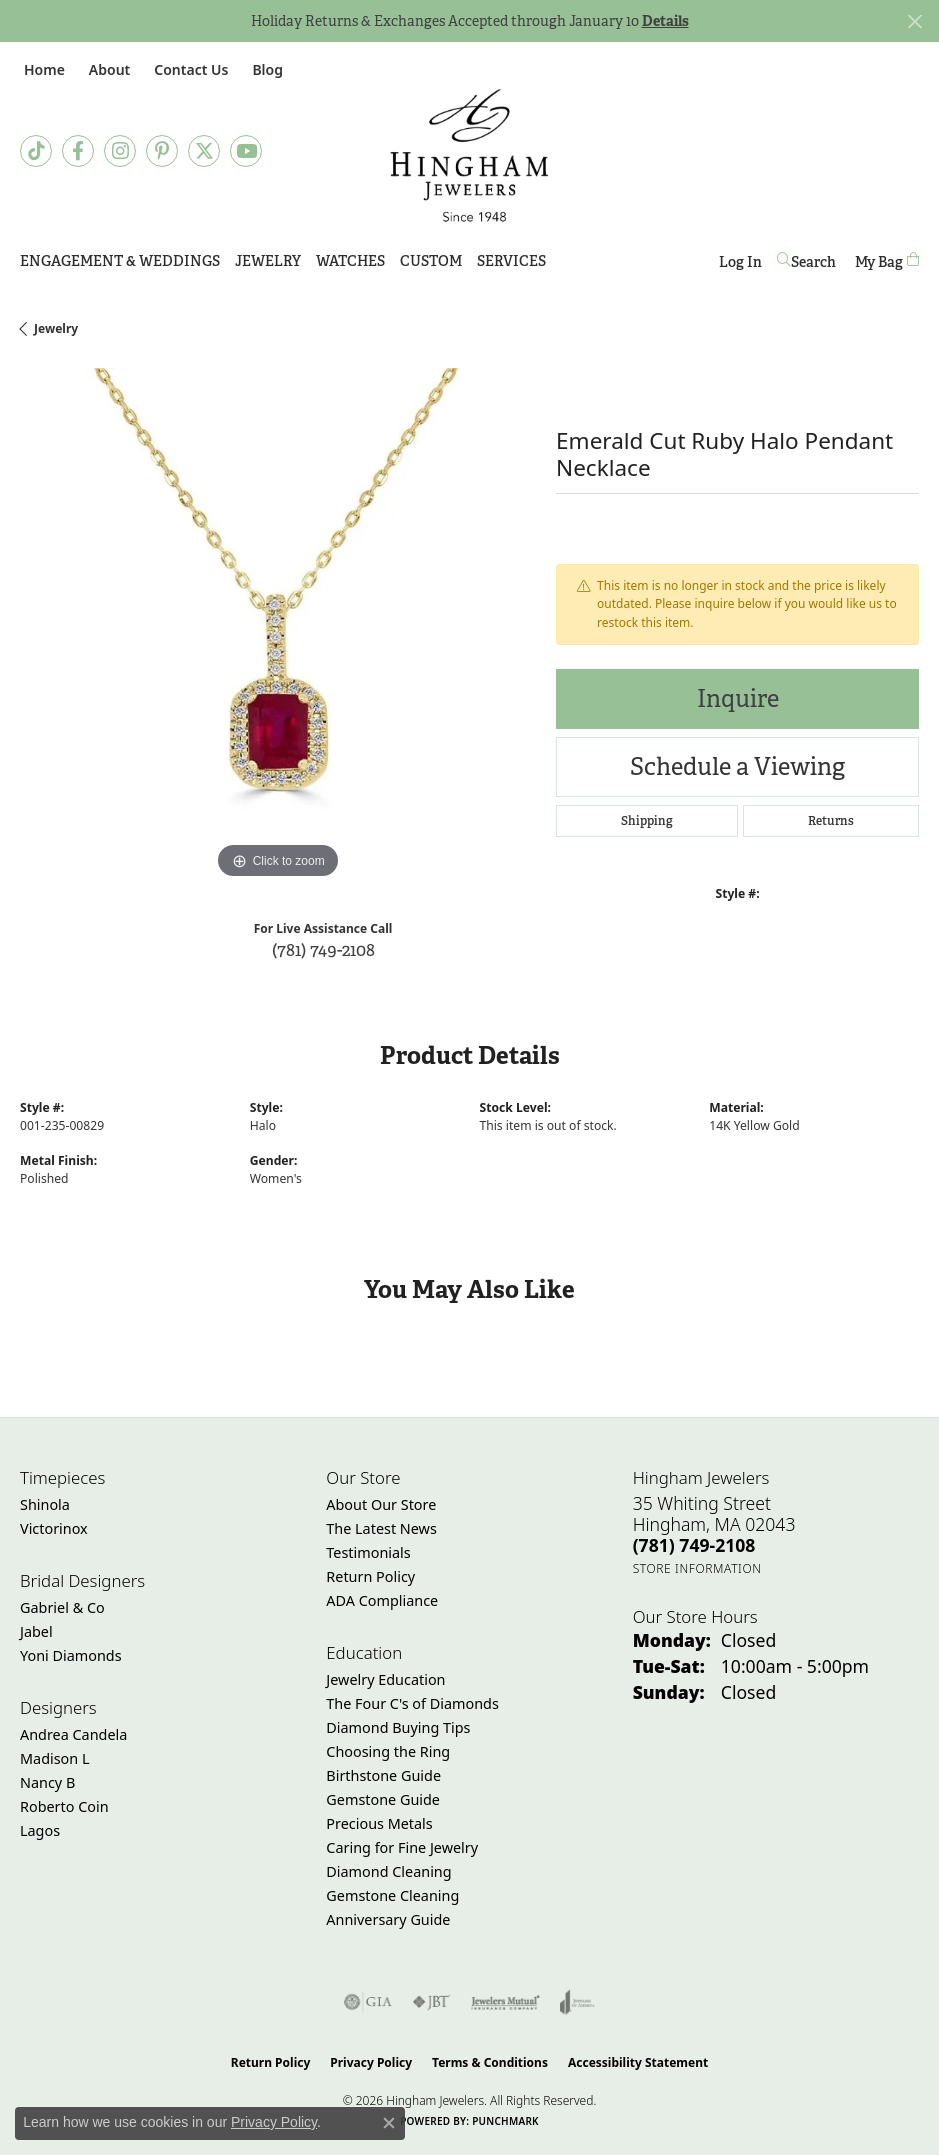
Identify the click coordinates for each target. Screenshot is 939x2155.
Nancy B (47, 1782)
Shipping (647, 821)
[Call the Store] (694, 1545)
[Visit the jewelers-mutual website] (505, 2002)
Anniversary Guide (388, 1919)
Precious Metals (379, 1823)
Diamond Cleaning (388, 1871)
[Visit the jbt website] (431, 2002)
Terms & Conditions (490, 2062)
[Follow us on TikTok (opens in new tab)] (36, 151)
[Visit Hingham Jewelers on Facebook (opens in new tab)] (78, 151)
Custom (431, 261)
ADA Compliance (382, 1600)
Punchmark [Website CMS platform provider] (505, 2121)
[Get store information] (697, 1568)
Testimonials (368, 1552)
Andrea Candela (73, 1734)
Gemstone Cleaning (392, 1895)
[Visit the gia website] (368, 2002)
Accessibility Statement (638, 2062)
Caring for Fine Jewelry (402, 1847)
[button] (107, 69)
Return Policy (370, 1576)
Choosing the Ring (388, 1751)
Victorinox (54, 1528)
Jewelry (268, 261)
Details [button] (665, 21)
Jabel (36, 1631)
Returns (831, 821)
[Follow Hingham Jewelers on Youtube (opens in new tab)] (246, 151)
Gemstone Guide (383, 1799)
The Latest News (381, 1528)
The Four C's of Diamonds (412, 1703)
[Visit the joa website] (577, 2002)
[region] (278, 626)
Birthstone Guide (383, 1775)
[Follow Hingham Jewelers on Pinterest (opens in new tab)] (162, 151)
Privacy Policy (371, 2062)
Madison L (54, 1758)
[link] (42, 69)
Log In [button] (740, 265)
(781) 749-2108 (323, 949)
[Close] (914, 21)
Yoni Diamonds (71, 1655)
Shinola (45, 1504)
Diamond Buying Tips (398, 1727)
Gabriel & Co (62, 1607)
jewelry (56, 328)
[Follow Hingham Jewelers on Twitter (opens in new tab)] (204, 151)
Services (511, 261)
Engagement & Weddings (120, 261)
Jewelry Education (385, 1679)
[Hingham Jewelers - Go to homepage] (469, 155)
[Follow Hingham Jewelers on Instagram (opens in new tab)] (120, 151)
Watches (350, 261)
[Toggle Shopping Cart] (887, 261)
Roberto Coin (64, 1806)
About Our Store (381, 1504)
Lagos (40, 1830)
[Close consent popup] (389, 2123)
